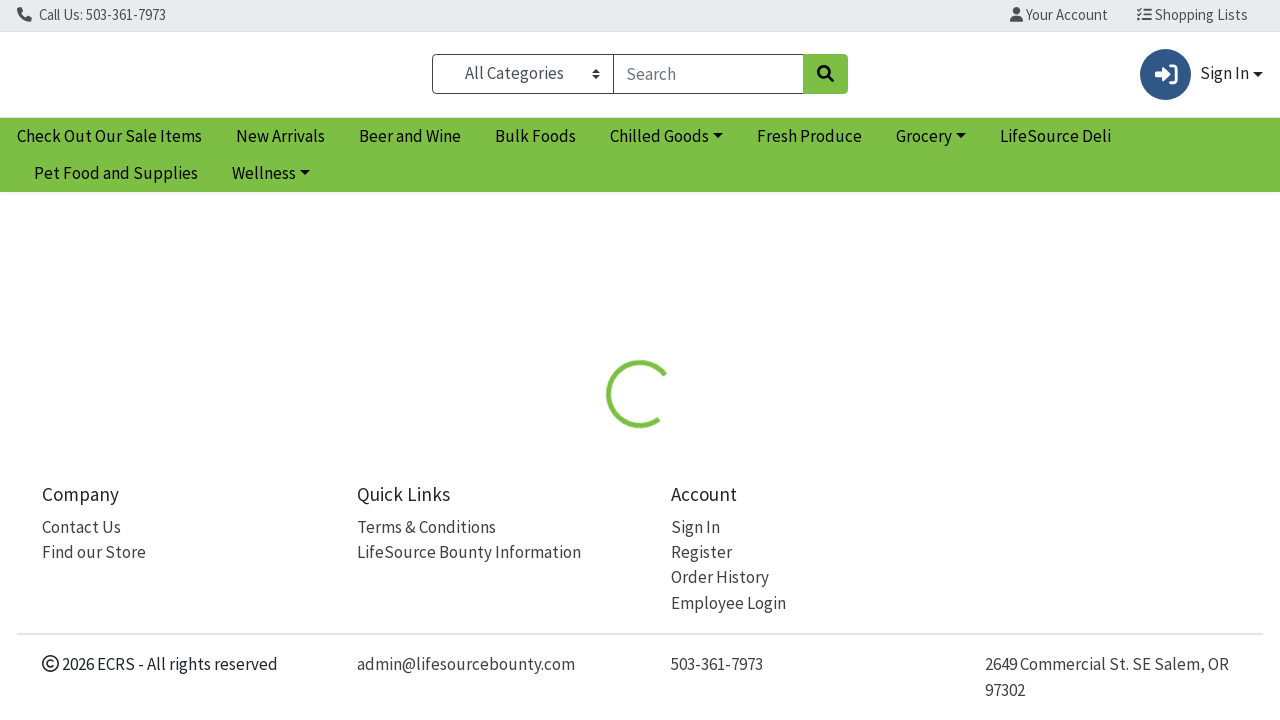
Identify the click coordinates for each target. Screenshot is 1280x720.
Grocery (924, 144)
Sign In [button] (1194, 78)
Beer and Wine (410, 144)
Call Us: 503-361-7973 (91, 14)
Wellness (264, 182)
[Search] (709, 78)
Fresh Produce (809, 144)
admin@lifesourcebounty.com (466, 664)
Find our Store (94, 552)
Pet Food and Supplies (116, 182)
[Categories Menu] (522, 78)
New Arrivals (280, 144)
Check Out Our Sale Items (109, 144)
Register (701, 552)
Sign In (695, 527)
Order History (720, 577)
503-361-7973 (717, 664)
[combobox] (709, 78)
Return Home (640, 335)
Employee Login (728, 603)
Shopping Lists (1192, 14)
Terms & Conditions (426, 527)
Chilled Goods (659, 144)
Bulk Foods (535, 144)
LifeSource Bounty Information (469, 552)
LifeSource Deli (1055, 144)
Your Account (1059, 14)
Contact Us (81, 527)
